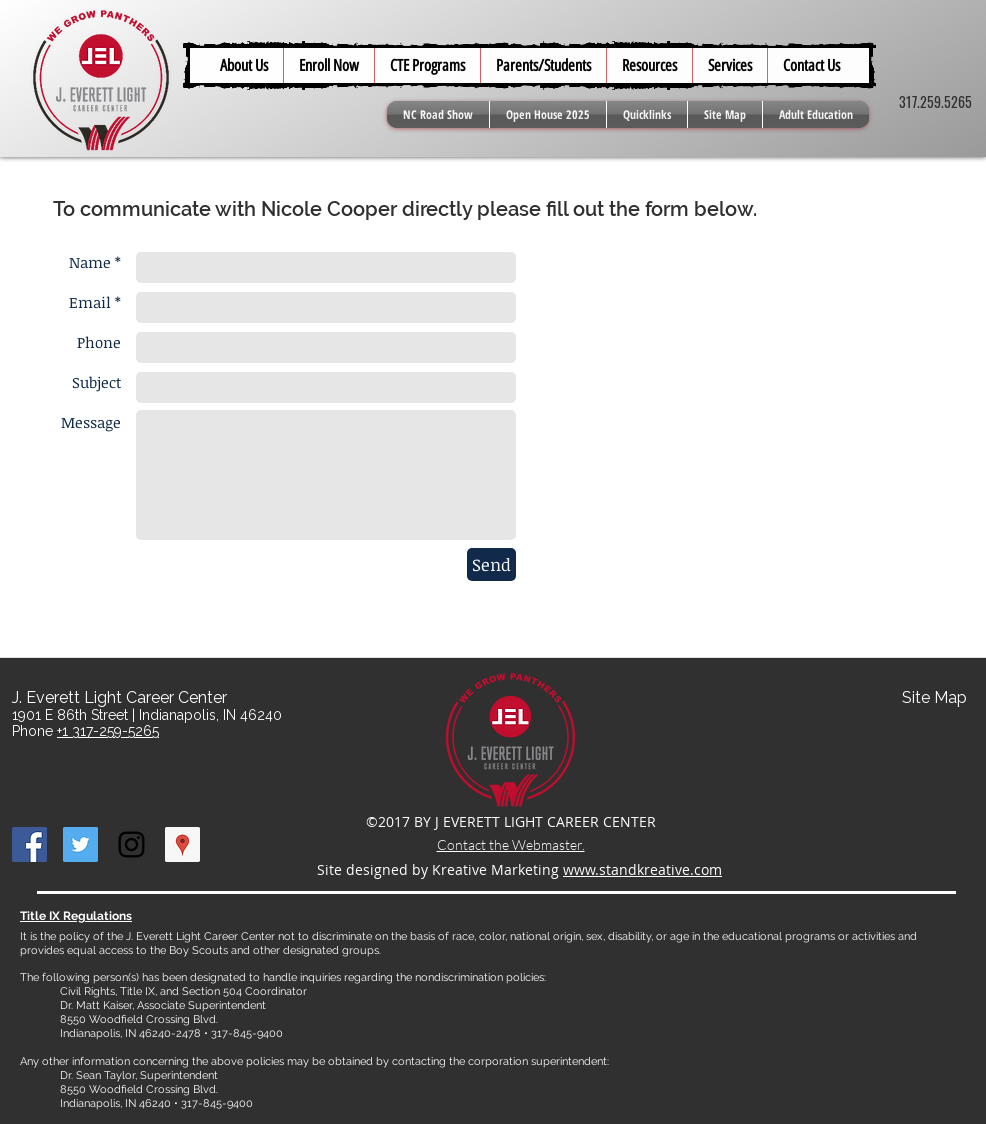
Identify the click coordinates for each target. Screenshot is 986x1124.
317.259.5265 (935, 101)
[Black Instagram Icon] (131, 844)
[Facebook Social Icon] (29, 844)
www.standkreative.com (642, 869)
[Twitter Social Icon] (80, 844)
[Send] (491, 564)
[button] (543, 65)
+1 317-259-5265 (108, 731)
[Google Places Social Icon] (182, 844)
